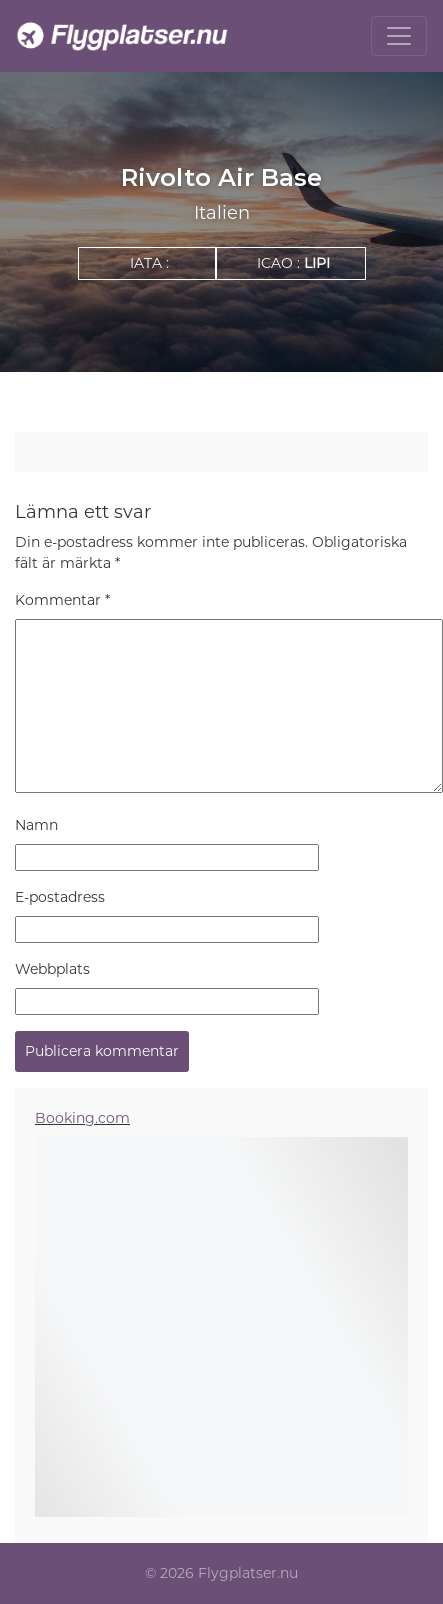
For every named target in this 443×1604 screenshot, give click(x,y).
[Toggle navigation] (399, 36)
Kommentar (62, 600)
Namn (36, 825)
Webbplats (52, 969)
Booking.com (82, 1118)
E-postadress (60, 897)
